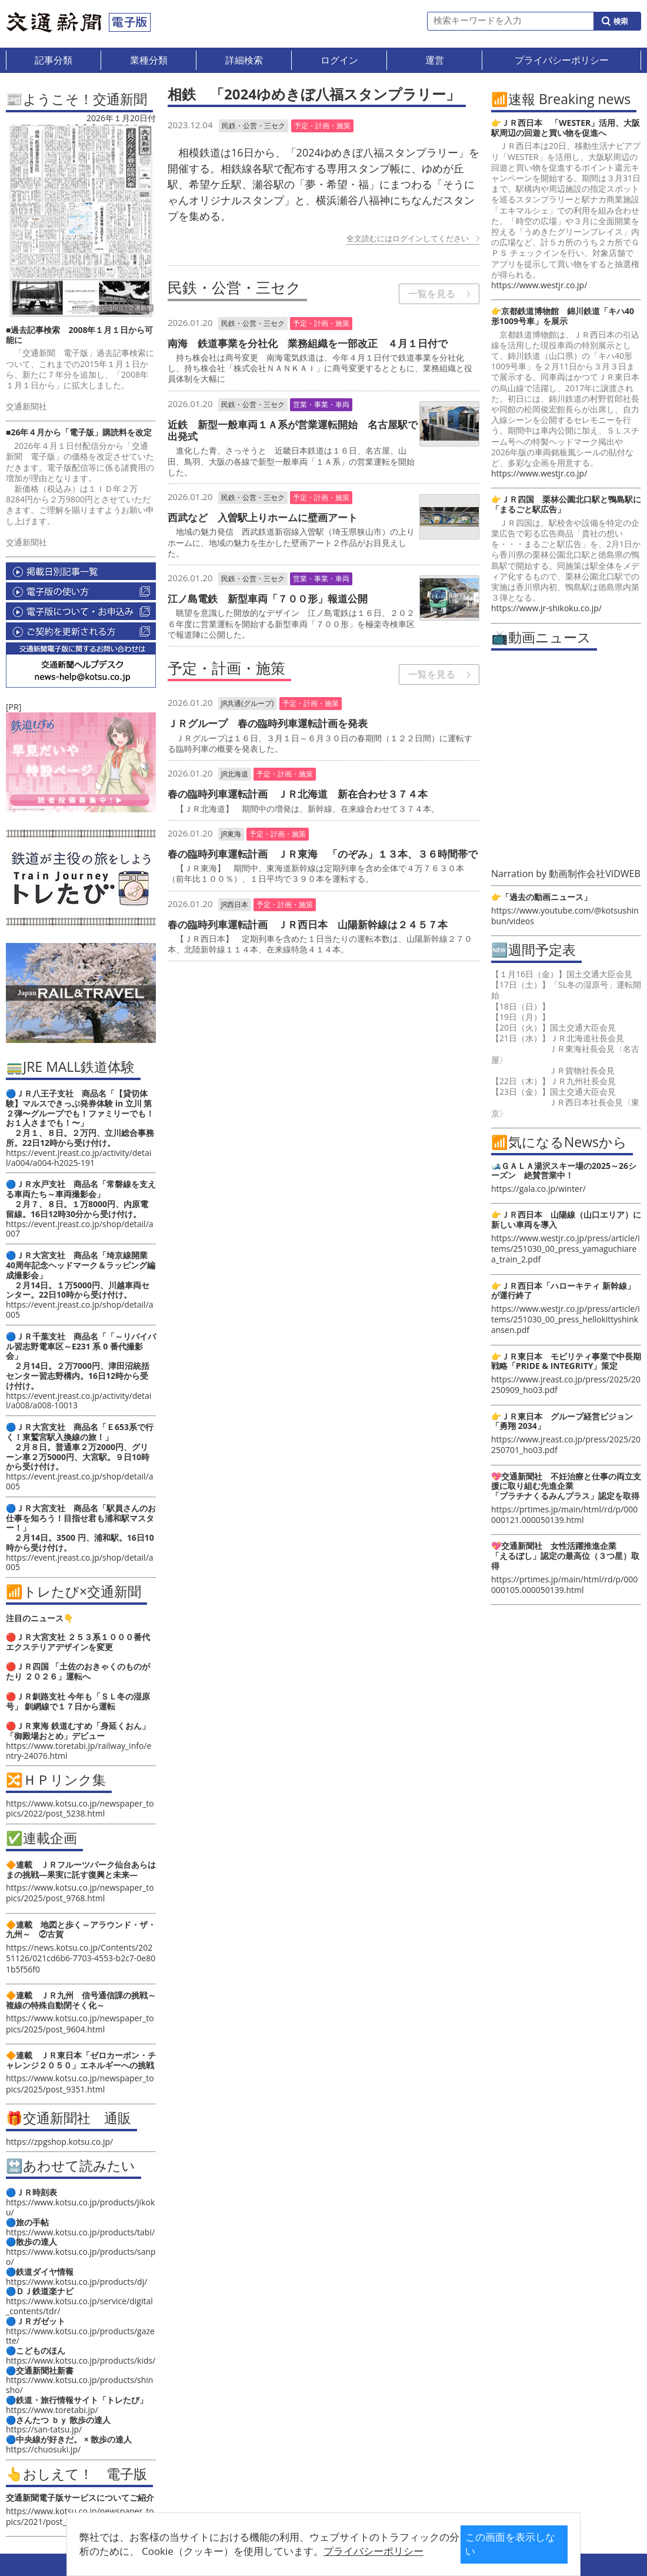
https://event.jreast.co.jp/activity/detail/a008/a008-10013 (78, 1400)
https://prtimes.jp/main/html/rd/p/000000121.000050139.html (564, 1514)
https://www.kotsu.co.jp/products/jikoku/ (80, 2207)
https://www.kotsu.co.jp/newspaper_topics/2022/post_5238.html (80, 1808)
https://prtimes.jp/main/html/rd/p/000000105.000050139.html (564, 1584)
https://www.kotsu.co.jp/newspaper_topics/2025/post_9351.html (80, 2083)
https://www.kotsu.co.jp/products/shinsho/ (79, 2384)
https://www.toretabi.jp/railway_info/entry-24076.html (78, 1750)
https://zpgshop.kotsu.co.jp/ (59, 2141)
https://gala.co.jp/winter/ (538, 1188)
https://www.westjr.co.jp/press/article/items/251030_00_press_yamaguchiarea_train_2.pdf (565, 1248)
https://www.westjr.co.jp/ (539, 285)
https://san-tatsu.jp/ (44, 2429)
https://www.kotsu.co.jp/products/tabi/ (80, 2232)
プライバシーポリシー (340, 2551)
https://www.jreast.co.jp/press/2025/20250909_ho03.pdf (566, 1384)
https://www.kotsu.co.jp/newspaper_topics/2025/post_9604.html (80, 2023)
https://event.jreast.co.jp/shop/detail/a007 (80, 1228)
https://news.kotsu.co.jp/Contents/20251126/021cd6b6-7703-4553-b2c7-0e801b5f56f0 (80, 1958)
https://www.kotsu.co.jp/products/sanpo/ (81, 2256)
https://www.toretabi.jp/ (52, 2409)
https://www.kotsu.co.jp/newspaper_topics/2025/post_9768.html (80, 1893)
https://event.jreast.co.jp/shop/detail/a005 (80, 1309)
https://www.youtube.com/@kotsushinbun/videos (565, 916)
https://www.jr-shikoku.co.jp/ (546, 608)
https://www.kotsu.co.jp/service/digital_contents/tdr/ (79, 2306)
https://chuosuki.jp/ (43, 2449)
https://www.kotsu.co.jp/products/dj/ (76, 2281)
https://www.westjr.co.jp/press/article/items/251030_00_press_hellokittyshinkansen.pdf (565, 1319)
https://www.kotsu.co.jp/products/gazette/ (80, 2336)
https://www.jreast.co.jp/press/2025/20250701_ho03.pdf (566, 1444)
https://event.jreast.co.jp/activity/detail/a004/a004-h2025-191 (78, 1157)
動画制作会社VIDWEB (595, 873)
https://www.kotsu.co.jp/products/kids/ (80, 2360)
